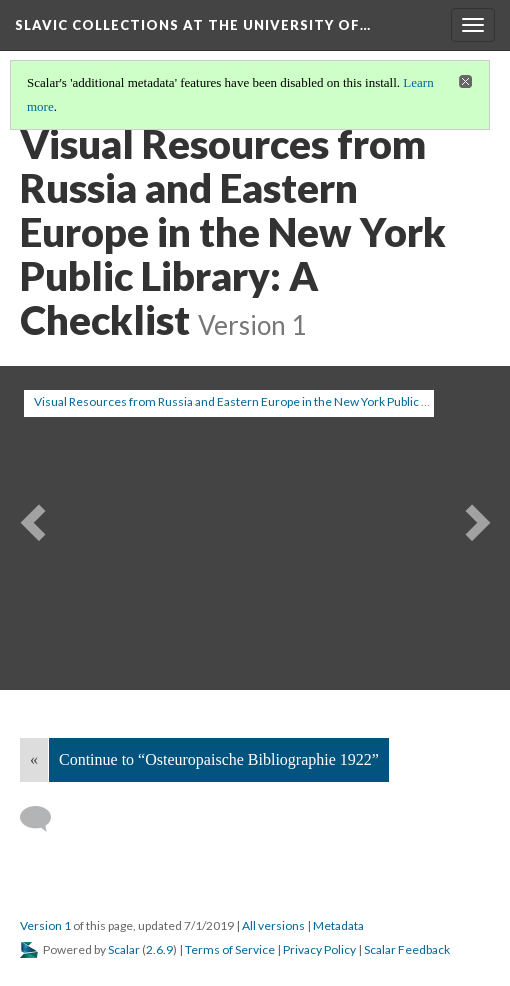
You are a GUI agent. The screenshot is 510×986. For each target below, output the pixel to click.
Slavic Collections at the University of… (193, 25)
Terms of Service (230, 949)
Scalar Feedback (407, 949)
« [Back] (34, 759)
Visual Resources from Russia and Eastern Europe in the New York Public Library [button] (246, 401)
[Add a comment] (44, 819)
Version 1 (45, 925)
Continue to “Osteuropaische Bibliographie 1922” (219, 759)
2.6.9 (159, 949)
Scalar (124, 949)
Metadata (338, 925)
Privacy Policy (319, 949)
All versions (273, 925)
